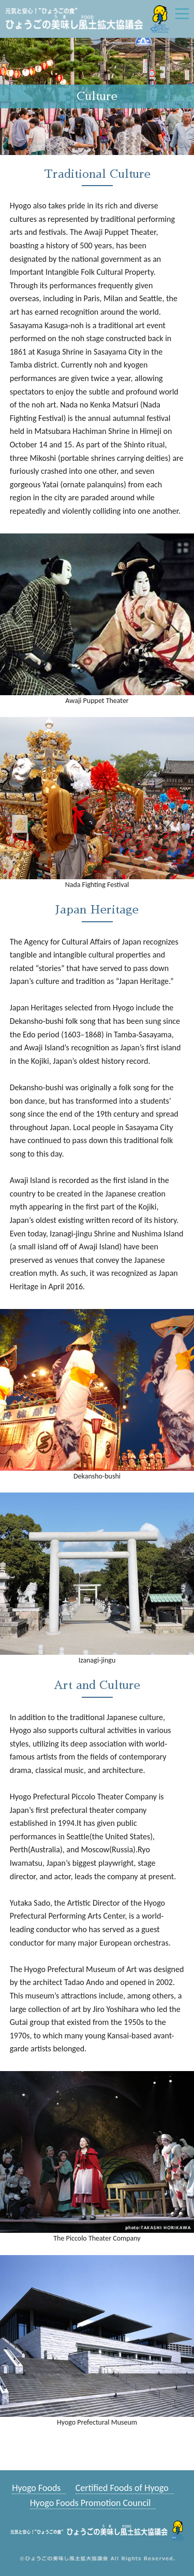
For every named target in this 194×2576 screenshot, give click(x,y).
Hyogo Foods (36, 2488)
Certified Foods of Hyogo (122, 2488)
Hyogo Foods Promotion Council (90, 2503)
